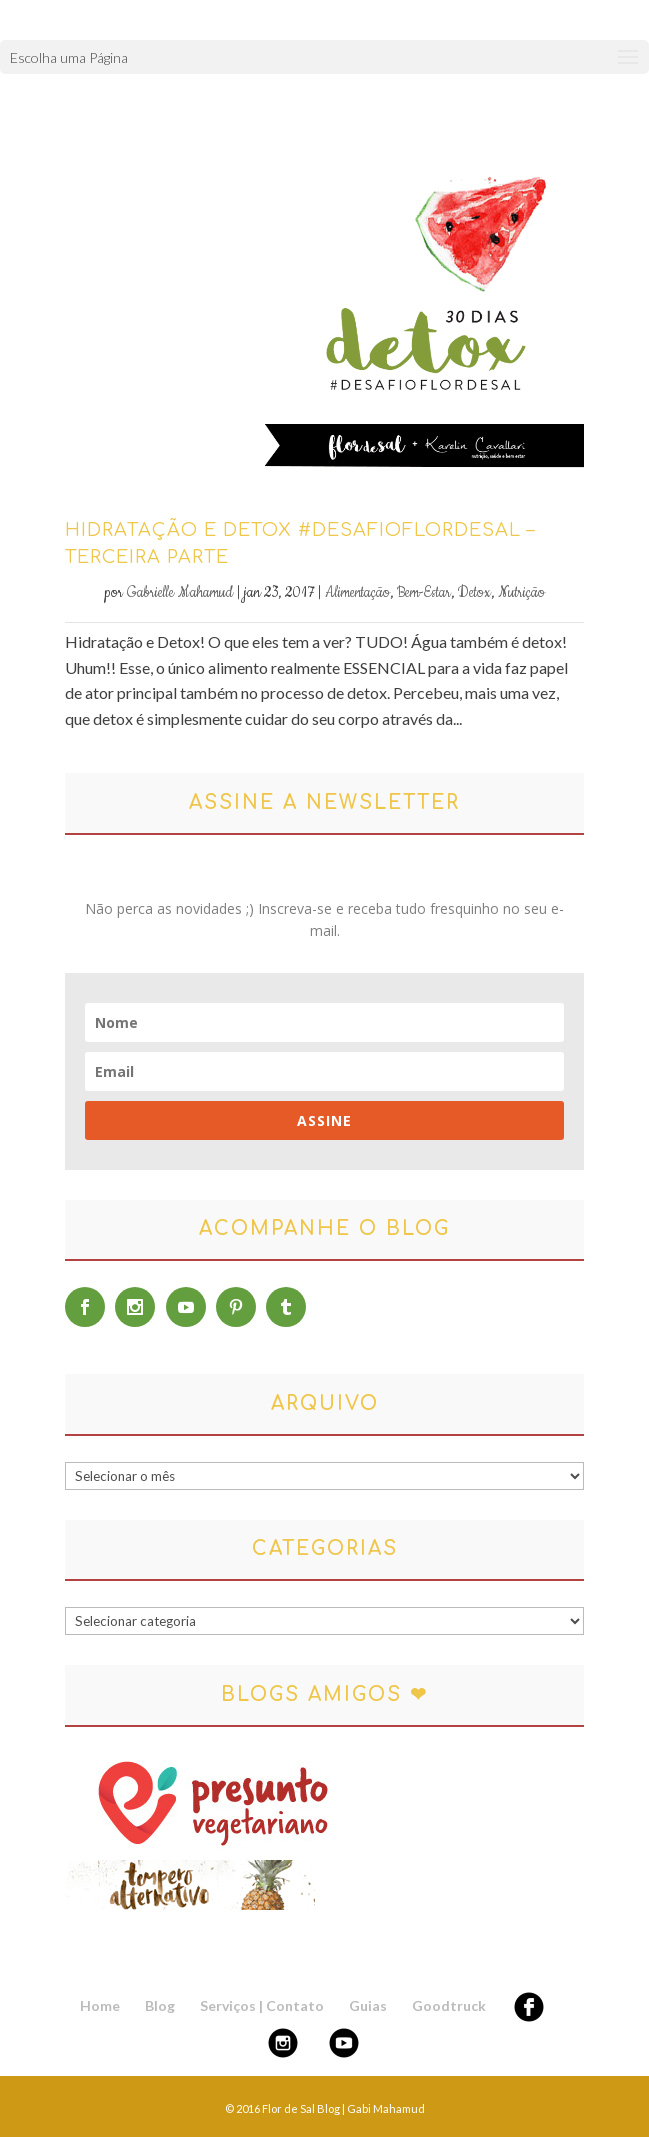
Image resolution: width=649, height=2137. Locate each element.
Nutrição (521, 593)
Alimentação (357, 593)
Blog (160, 2005)
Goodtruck (449, 2005)
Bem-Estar (424, 593)
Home (100, 2005)
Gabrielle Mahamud (180, 593)
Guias (368, 2005)
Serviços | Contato (262, 2005)
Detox (474, 593)
